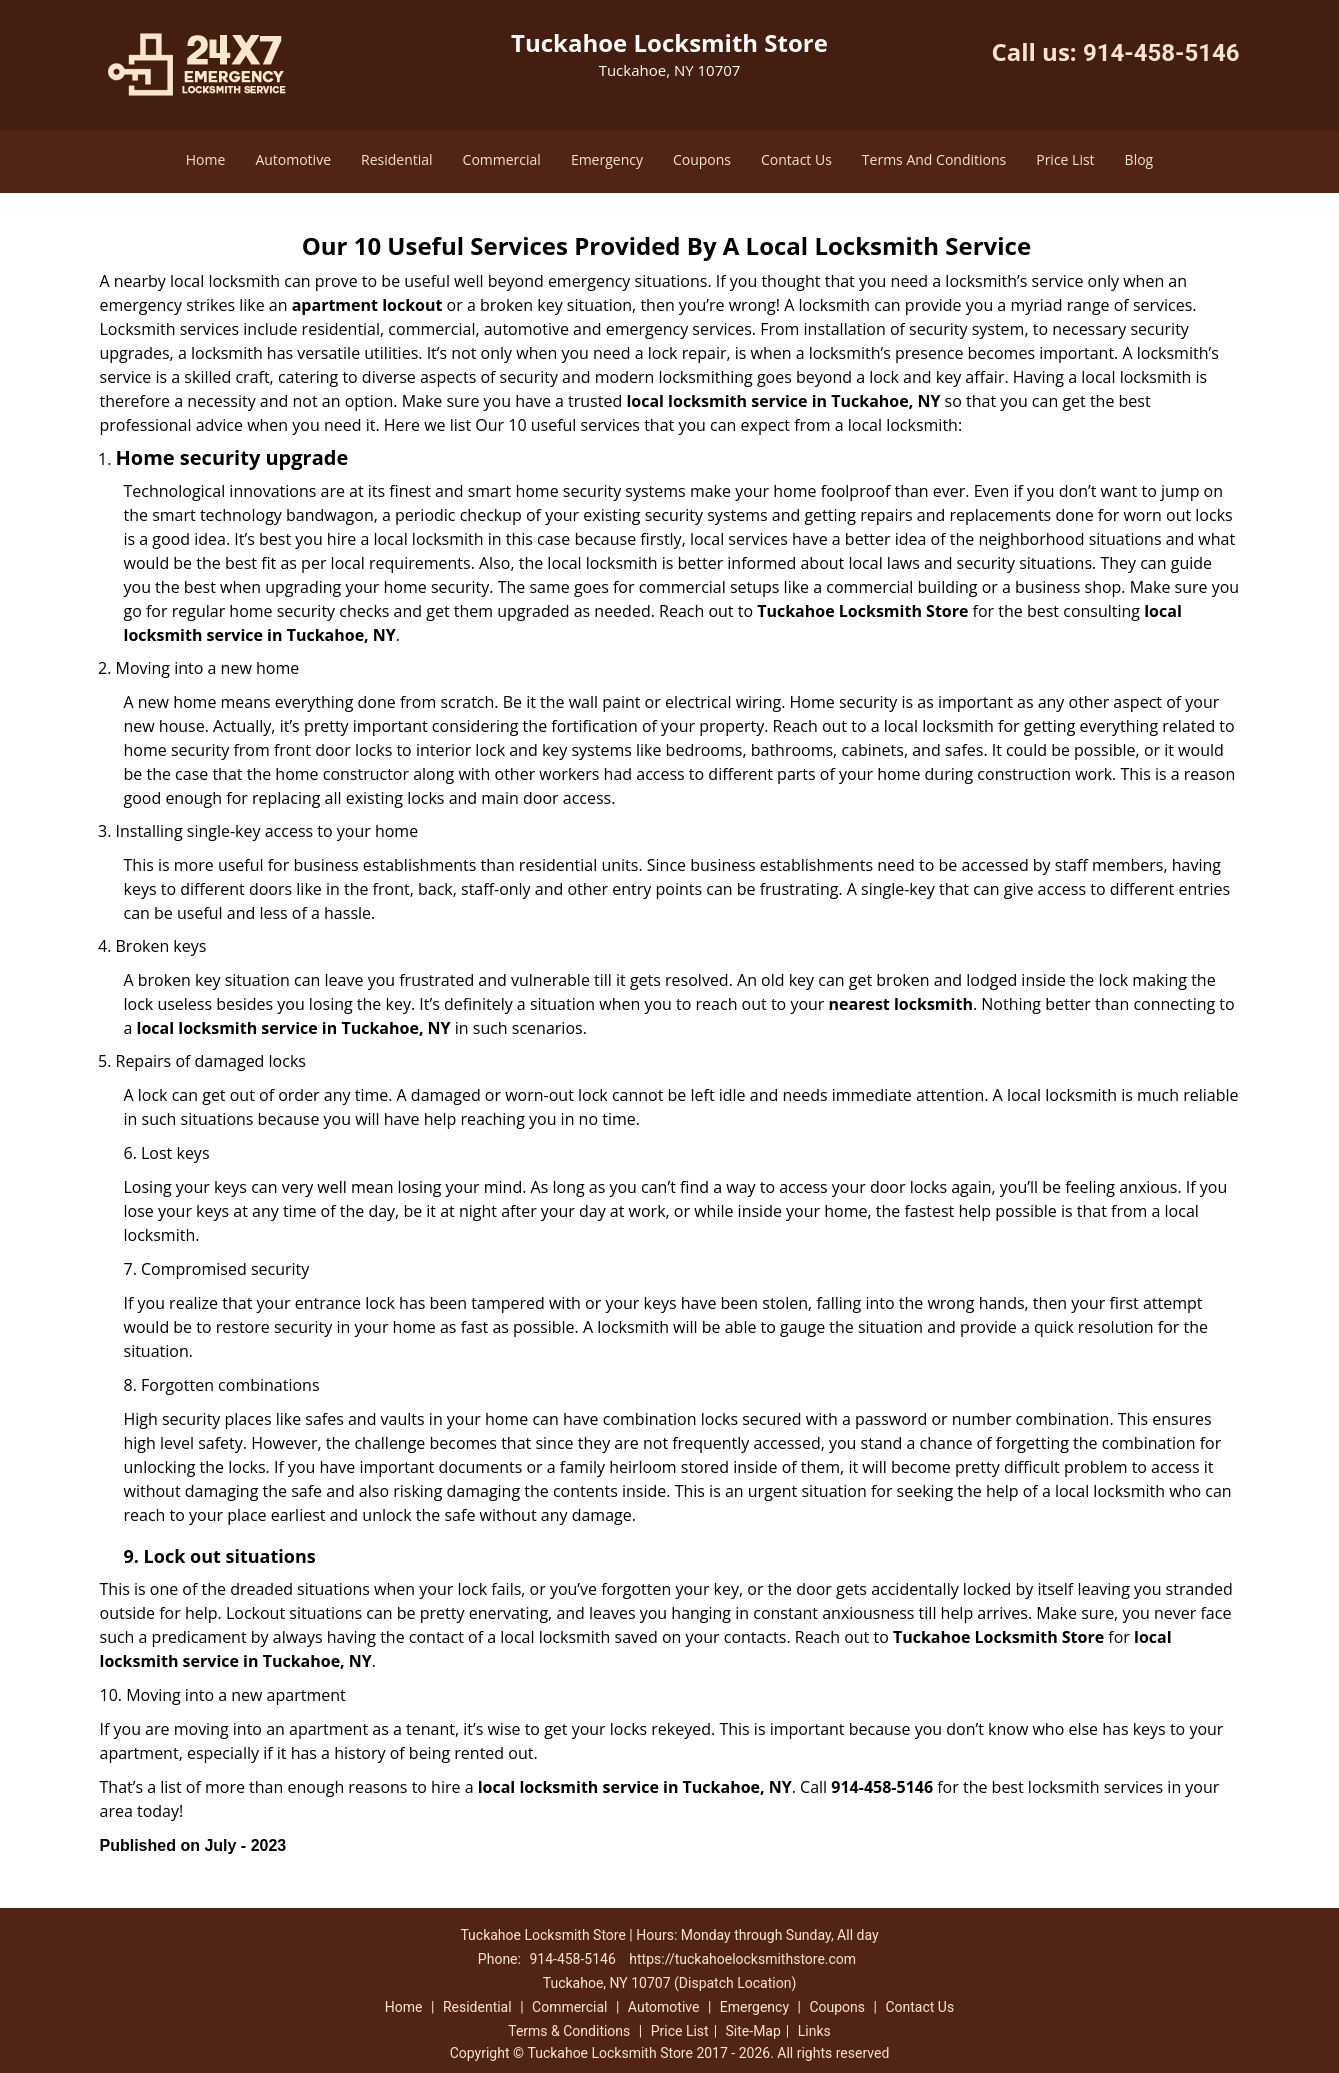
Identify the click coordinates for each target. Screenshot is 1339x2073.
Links (814, 2031)
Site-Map (753, 2031)
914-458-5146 (1161, 53)
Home (206, 159)
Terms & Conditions (569, 2031)
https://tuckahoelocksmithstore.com (742, 1959)
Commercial (502, 159)
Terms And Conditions (934, 159)
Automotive (293, 159)
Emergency (607, 159)
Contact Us (796, 159)
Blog (1139, 159)
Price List (1065, 159)
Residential (397, 159)
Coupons (702, 159)
